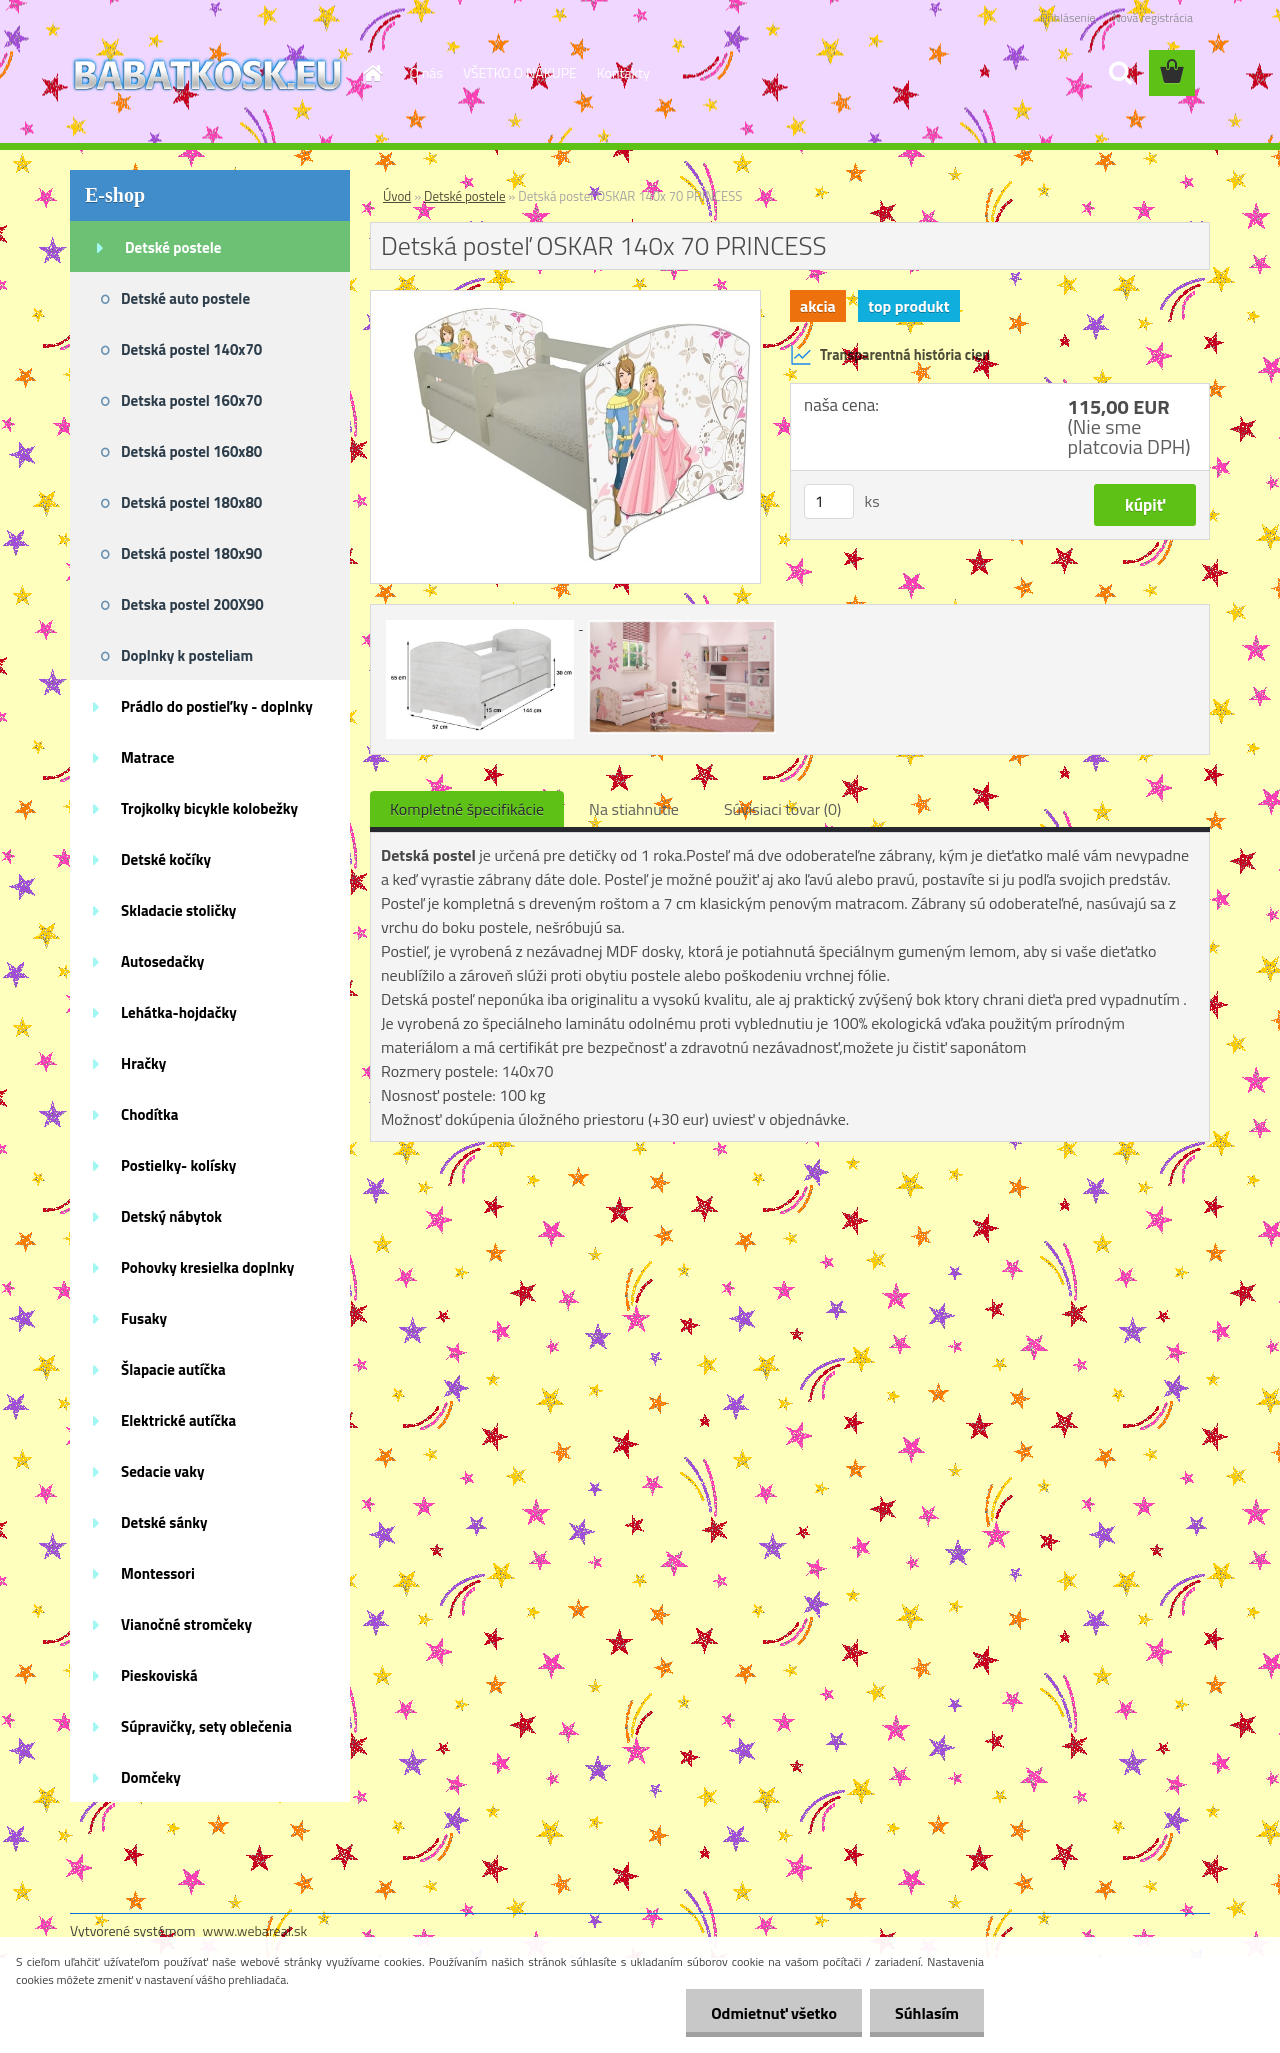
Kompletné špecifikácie (467, 809)
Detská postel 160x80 (191, 451)
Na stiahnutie (634, 809)
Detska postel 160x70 (191, 400)
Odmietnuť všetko (774, 2013)
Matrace (148, 757)
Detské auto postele (185, 298)
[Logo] (207, 74)
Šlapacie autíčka (173, 1369)
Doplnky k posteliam (187, 655)
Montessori (158, 1573)
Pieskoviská (159, 1675)
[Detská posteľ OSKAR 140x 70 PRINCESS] (565, 299)
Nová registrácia (1152, 17)
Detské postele (173, 247)
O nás (426, 72)
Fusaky (144, 1318)
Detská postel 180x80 (191, 502)
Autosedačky (162, 961)
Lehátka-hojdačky (179, 1012)
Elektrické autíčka (178, 1420)
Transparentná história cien (890, 355)
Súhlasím (927, 2013)
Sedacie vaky (163, 1471)
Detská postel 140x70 (191, 349)
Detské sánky (164, 1522)
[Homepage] (372, 73)
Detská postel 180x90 (191, 553)
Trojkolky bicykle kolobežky (209, 808)
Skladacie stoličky (178, 910)
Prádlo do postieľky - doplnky (217, 706)
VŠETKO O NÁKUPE (520, 72)
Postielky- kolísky (178, 1165)
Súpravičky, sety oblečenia (206, 1726)
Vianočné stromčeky (186, 1624)
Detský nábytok (171, 1216)
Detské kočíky (166, 859)
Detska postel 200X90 (192, 604)
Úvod (397, 196)
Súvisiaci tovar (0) (782, 809)
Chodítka (149, 1114)
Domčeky (151, 1777)
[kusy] (829, 501)
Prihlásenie (1067, 17)
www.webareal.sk (255, 1930)
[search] (1120, 73)
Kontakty (623, 72)
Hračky (143, 1063)
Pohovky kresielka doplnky (207, 1267)
